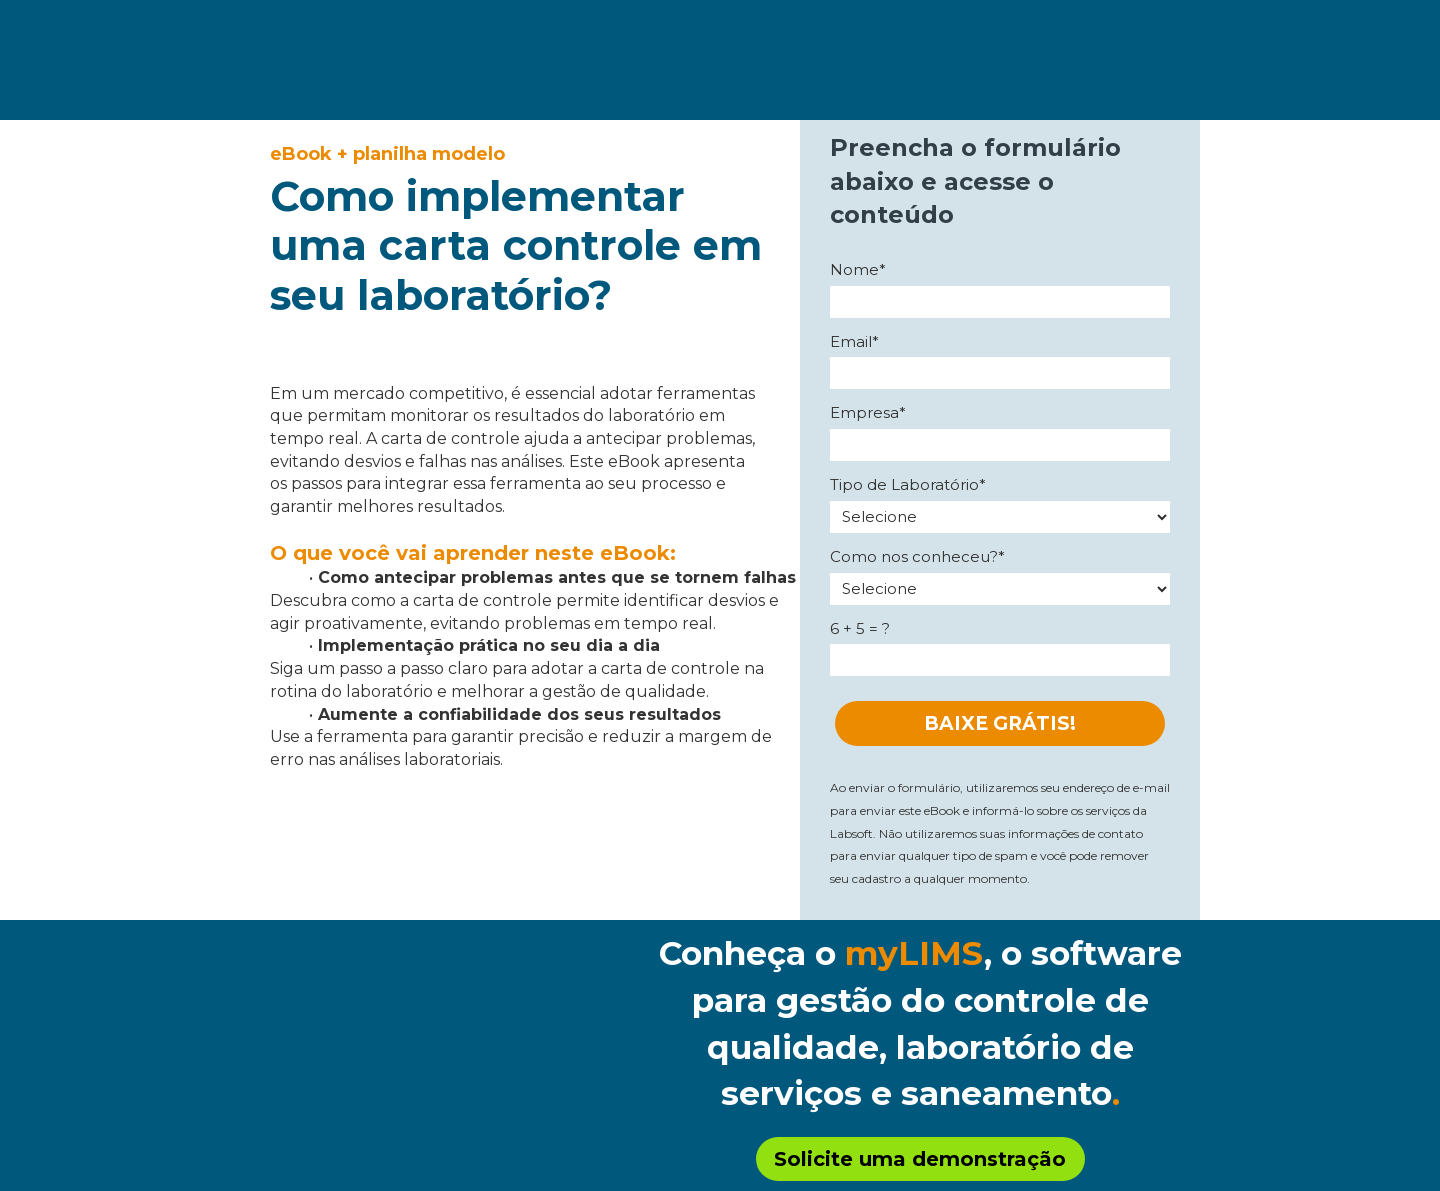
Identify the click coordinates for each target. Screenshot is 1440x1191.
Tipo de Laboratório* (908, 485)
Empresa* (868, 413)
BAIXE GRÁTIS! (1000, 723)
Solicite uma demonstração (920, 1159)
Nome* (858, 270)
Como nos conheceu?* (917, 557)
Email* (854, 342)
